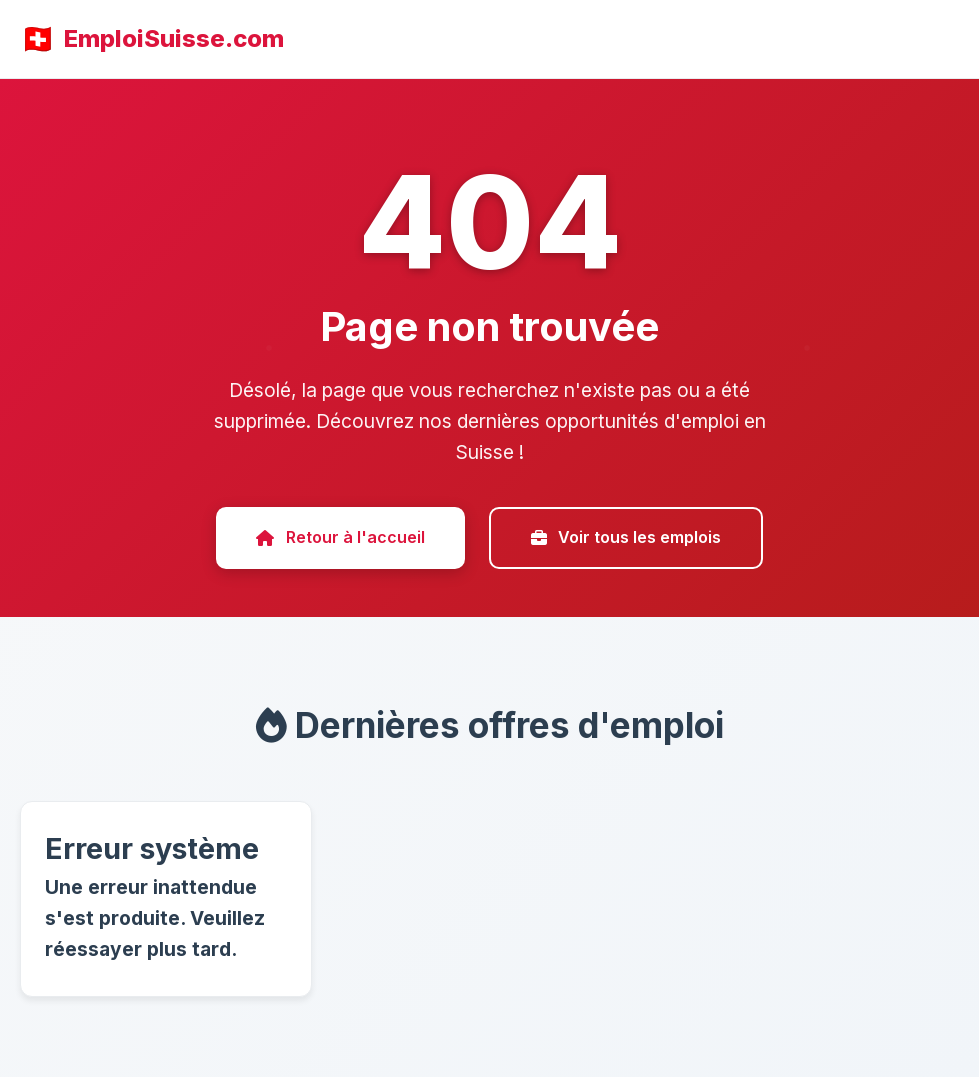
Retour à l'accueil (340, 537)
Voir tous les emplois (626, 537)
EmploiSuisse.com (174, 38)
